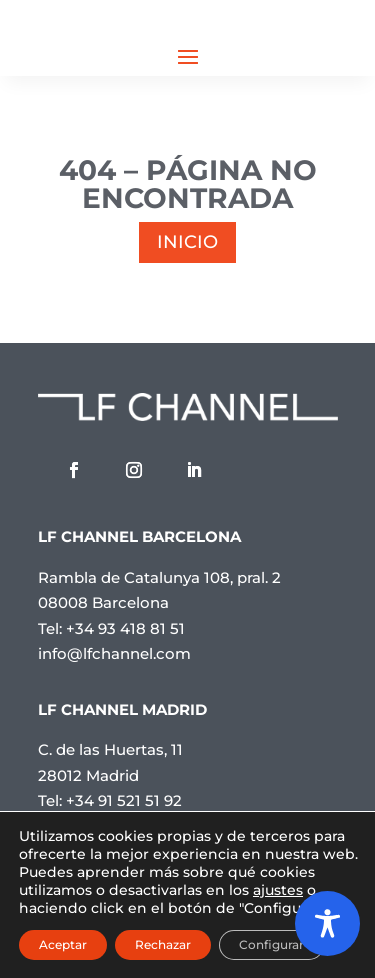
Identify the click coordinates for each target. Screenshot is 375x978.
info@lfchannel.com (114, 653)
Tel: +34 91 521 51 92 (110, 800)
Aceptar (63, 944)
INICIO (187, 242)
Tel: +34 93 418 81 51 (111, 628)
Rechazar (163, 944)
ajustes (278, 890)
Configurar (271, 944)
